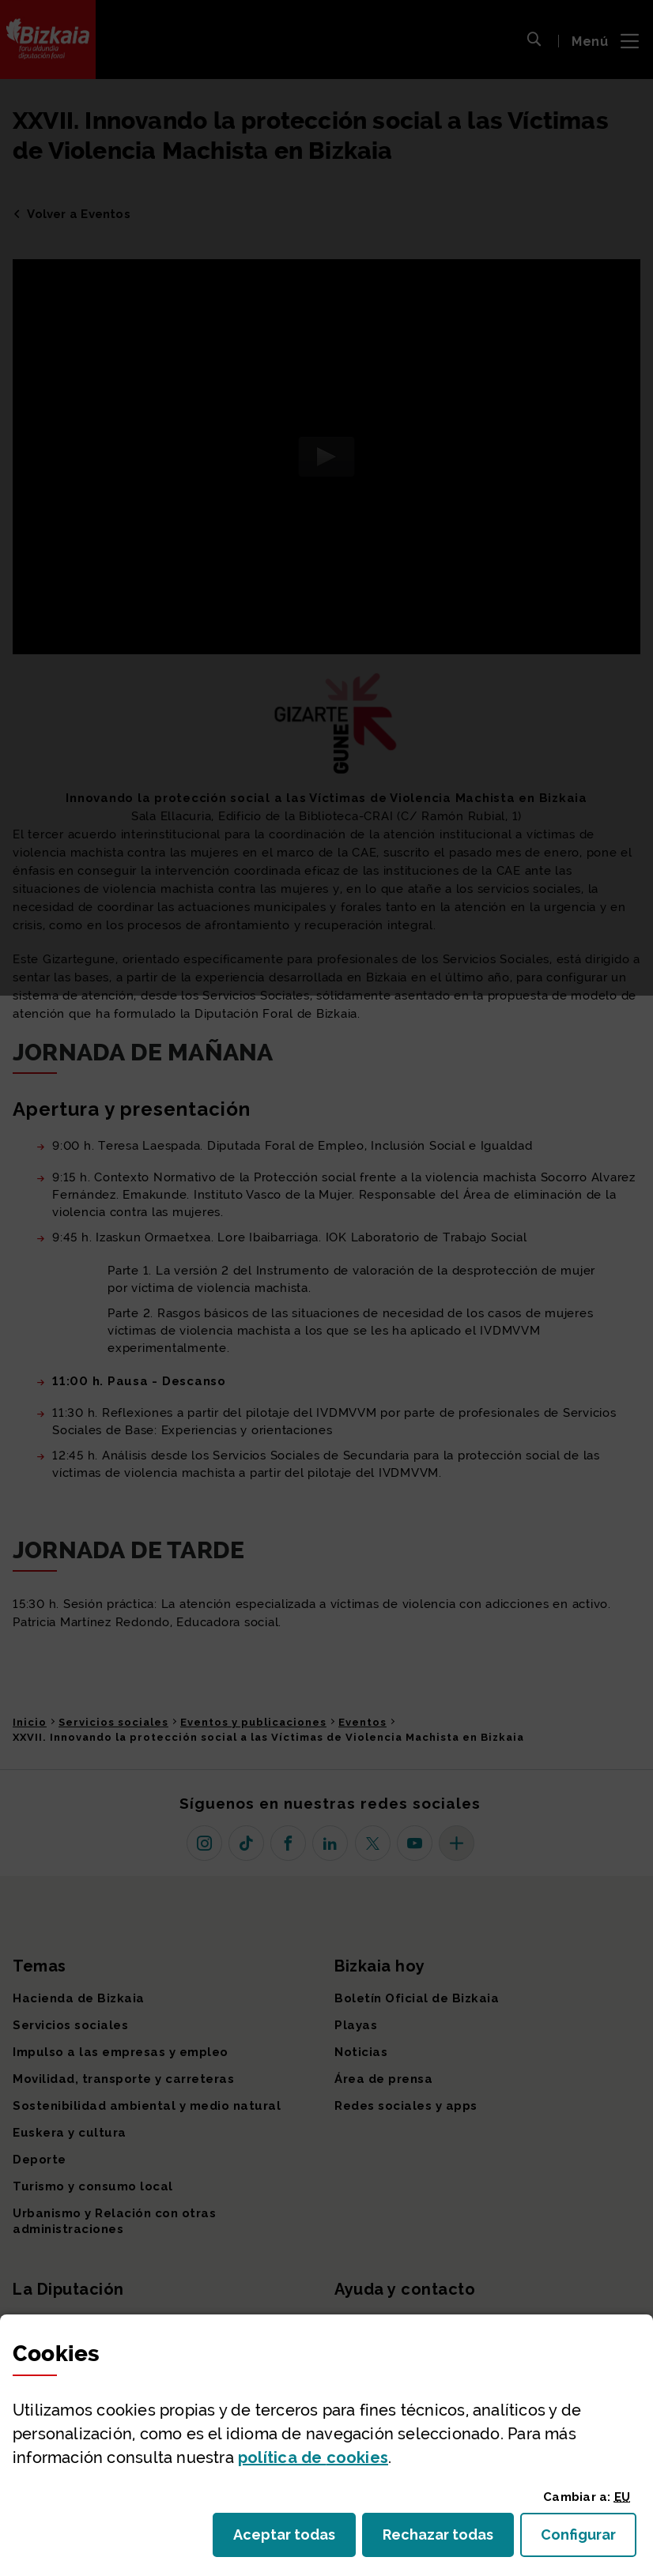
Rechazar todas (448, 2539)
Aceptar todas (294, 2539)
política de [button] (313, 2457)
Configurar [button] (588, 2539)
